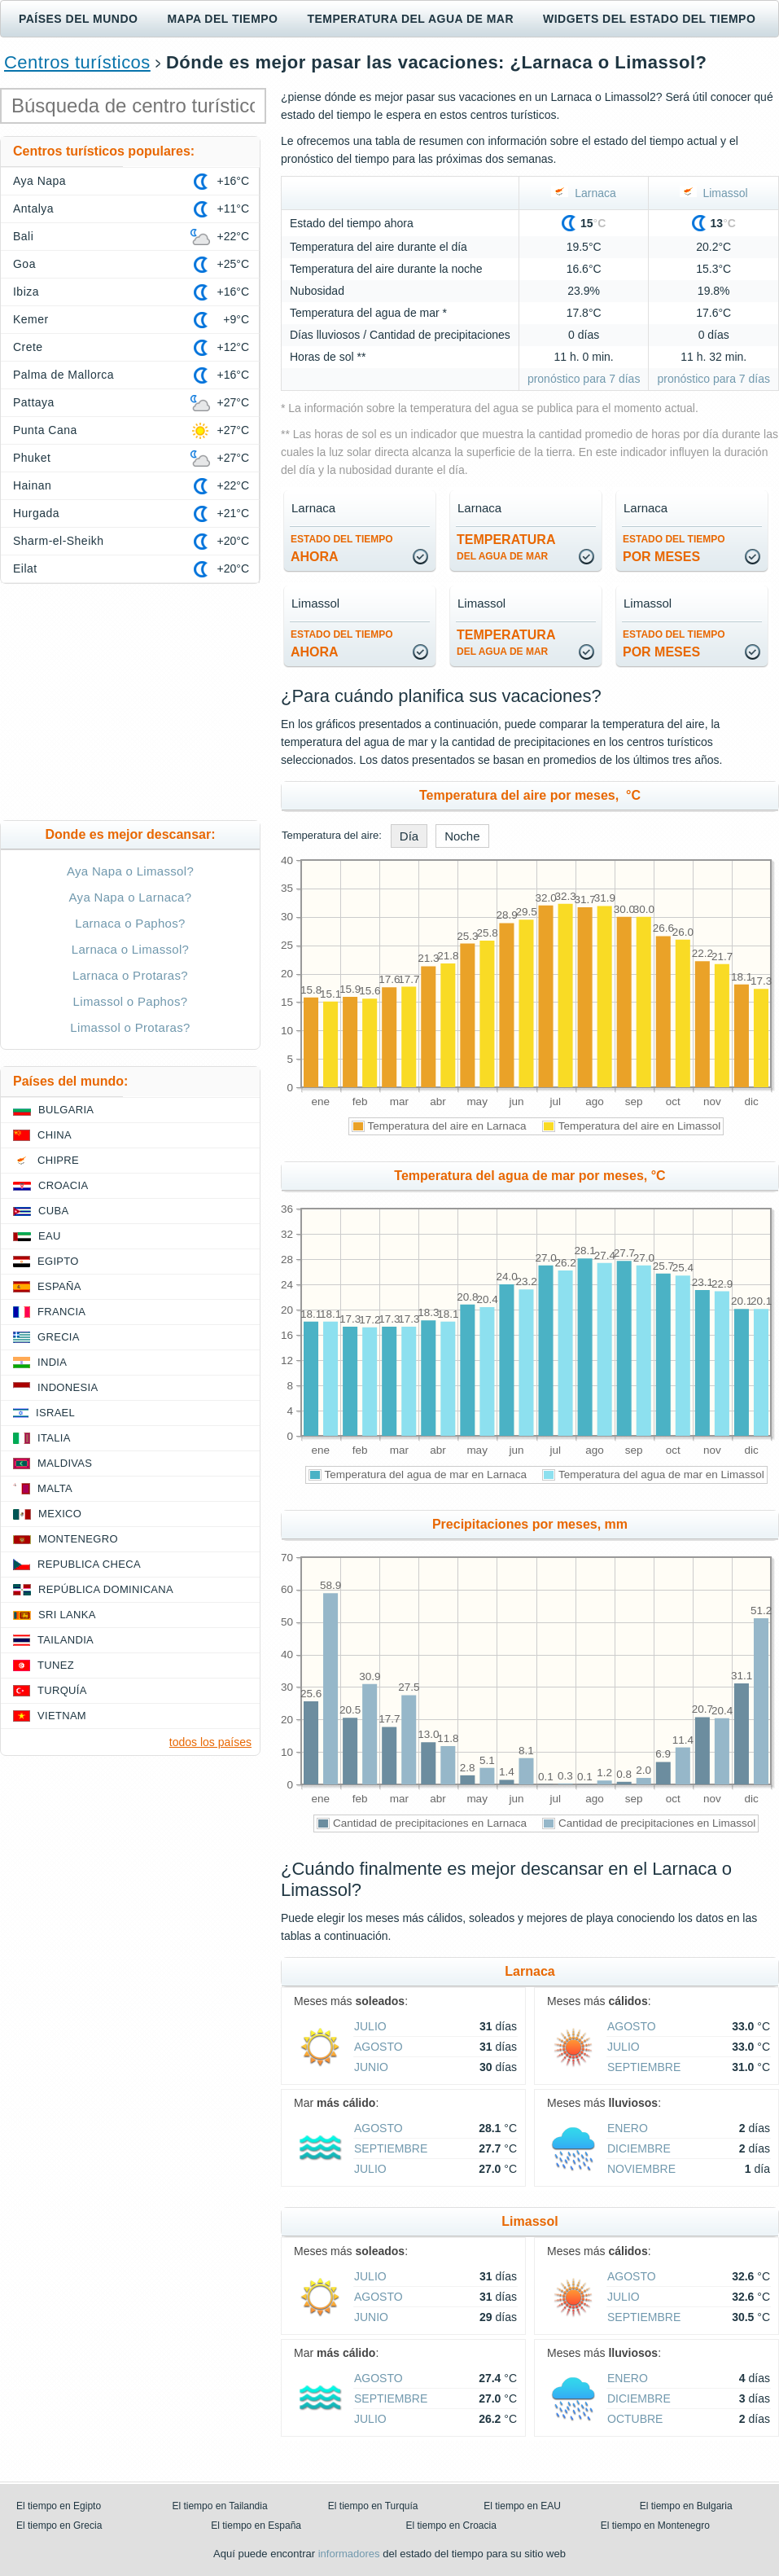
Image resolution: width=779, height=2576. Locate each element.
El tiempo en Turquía (373, 2506)
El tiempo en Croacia (451, 2525)
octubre (635, 2418)
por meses (674, 548)
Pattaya (34, 402)
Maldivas (64, 1463)
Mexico (59, 1513)
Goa (24, 263)
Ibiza (26, 291)
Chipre (58, 1160)
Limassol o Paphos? (130, 1001)
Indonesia (67, 1387)
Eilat (25, 568)
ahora (342, 548)
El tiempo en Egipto (58, 2506)
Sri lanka (67, 1614)
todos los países (210, 1742)
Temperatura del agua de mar (410, 18)
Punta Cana (45, 430)
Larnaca (583, 193)
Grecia (58, 1337)
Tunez (55, 1665)
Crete (28, 346)
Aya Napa (39, 180)
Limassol (714, 193)
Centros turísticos (77, 62)
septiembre (644, 2067)
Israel (55, 1412)
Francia (61, 1312)
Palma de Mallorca (63, 374)
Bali (23, 236)
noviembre (641, 2168)
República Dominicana (105, 1589)
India (52, 1362)
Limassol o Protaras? (130, 1027)
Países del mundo (78, 18)
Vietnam (61, 1715)
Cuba (53, 1211)
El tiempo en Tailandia (219, 2506)
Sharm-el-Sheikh (58, 540)
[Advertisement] (130, 702)
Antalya (33, 208)
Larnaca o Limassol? (131, 949)
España (59, 1286)
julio (370, 2026)
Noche (461, 836)
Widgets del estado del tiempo (649, 18)
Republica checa (89, 1564)
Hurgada (36, 513)
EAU (49, 1236)
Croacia (63, 1185)
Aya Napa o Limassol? (130, 871)
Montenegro (78, 1539)
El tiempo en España (256, 2525)
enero (627, 2128)
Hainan (32, 485)
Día (409, 836)
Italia (54, 1438)
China (54, 1135)
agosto (378, 2046)
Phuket (31, 457)
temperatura (506, 547)
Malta (54, 1488)
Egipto (58, 1261)
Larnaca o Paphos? (130, 923)
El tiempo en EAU (522, 2506)
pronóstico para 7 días (584, 378)
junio (371, 2067)
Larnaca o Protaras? (130, 975)
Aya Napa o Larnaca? (130, 897)
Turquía (62, 1690)
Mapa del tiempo (222, 18)
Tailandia (65, 1640)
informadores (349, 2553)
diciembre (639, 2148)
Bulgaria (66, 1110)
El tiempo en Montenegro (655, 2525)
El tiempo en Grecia (59, 2525)
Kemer (31, 319)
